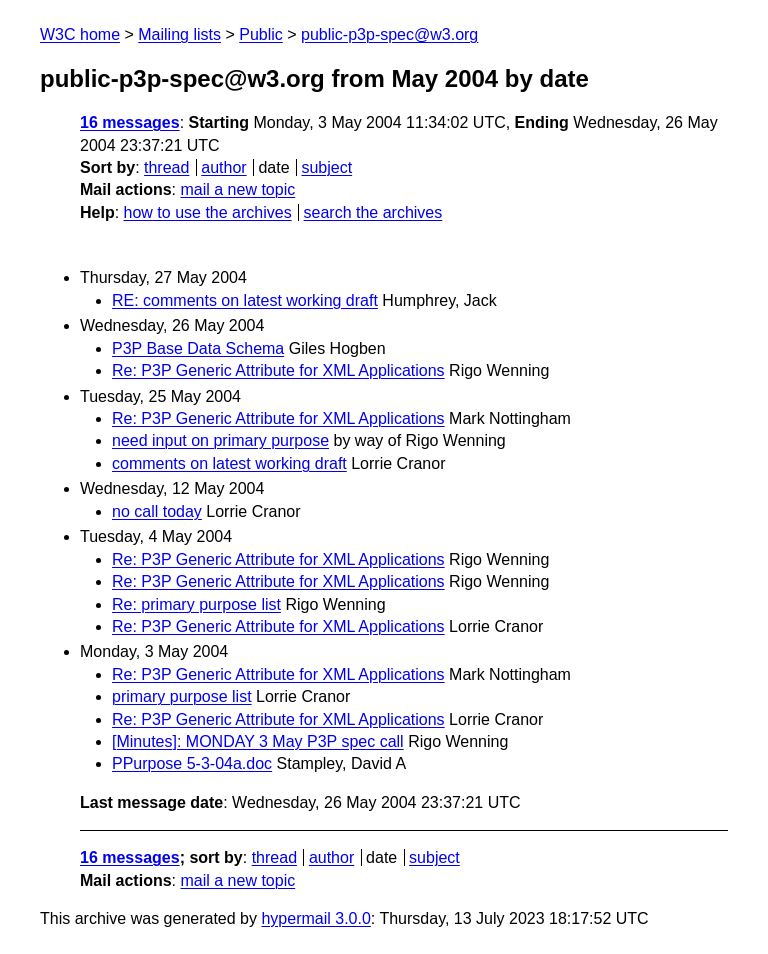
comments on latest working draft (229, 463)
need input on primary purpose (220, 440)
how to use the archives (208, 212)
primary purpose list (182, 696)
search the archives (373, 212)
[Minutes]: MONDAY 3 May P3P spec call (258, 741)
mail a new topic (237, 189)
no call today (157, 511)
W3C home (80, 34)
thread (166, 167)
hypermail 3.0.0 (315, 918)
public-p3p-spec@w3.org (389, 34)
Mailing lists (179, 34)
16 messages (130, 122)
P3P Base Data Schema (198, 348)
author (223, 167)
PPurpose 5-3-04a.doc (192, 763)
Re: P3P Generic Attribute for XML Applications (278, 370)
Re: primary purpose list (196, 604)
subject (326, 167)
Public (261, 34)
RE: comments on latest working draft (245, 300)
